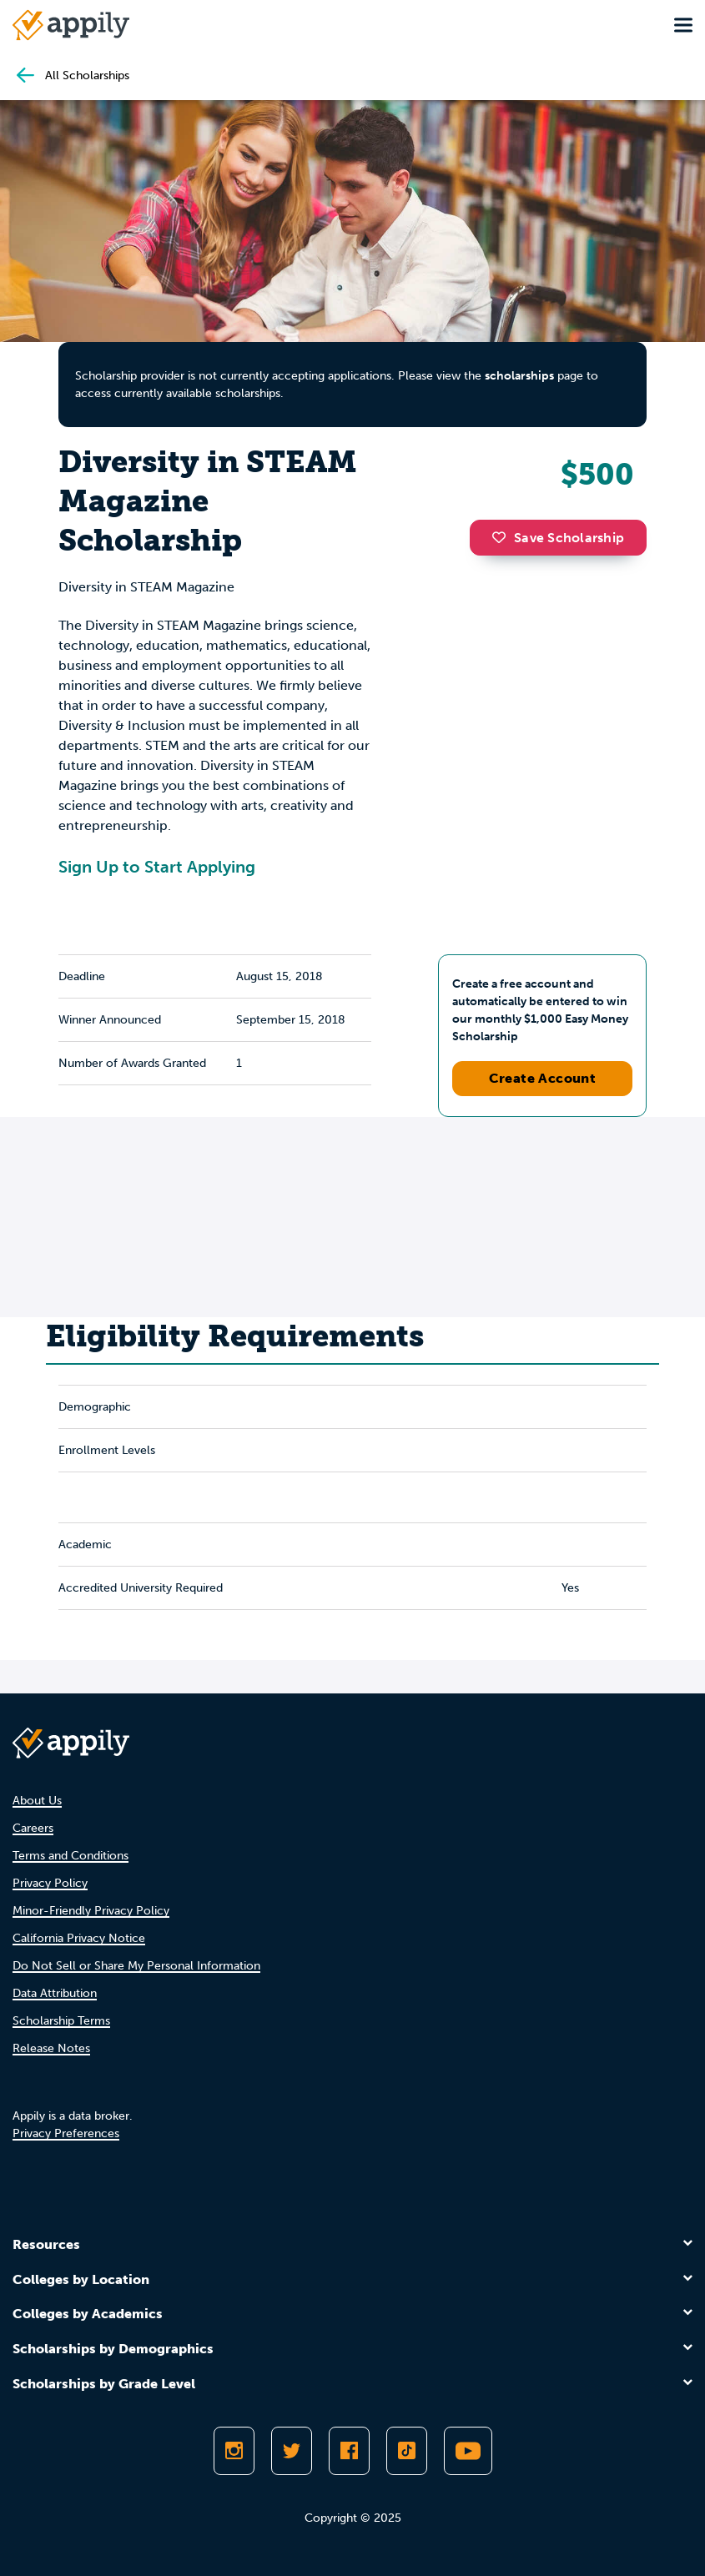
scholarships (519, 376)
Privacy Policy (50, 1883)
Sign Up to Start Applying (156, 867)
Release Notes (51, 2048)
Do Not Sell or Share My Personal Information (136, 1966)
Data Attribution (55, 1993)
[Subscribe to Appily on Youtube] (468, 2451)
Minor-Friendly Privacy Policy (91, 1911)
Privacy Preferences (66, 2133)
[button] (503, 537)
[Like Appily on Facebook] (349, 2451)
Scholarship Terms (61, 2021)
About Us (37, 1801)
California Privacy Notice (79, 1938)
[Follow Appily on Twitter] (291, 2451)
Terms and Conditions (70, 1856)
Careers (33, 1828)
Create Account (543, 1078)
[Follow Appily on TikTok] (406, 2451)
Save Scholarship (558, 538)
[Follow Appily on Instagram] (234, 2451)
